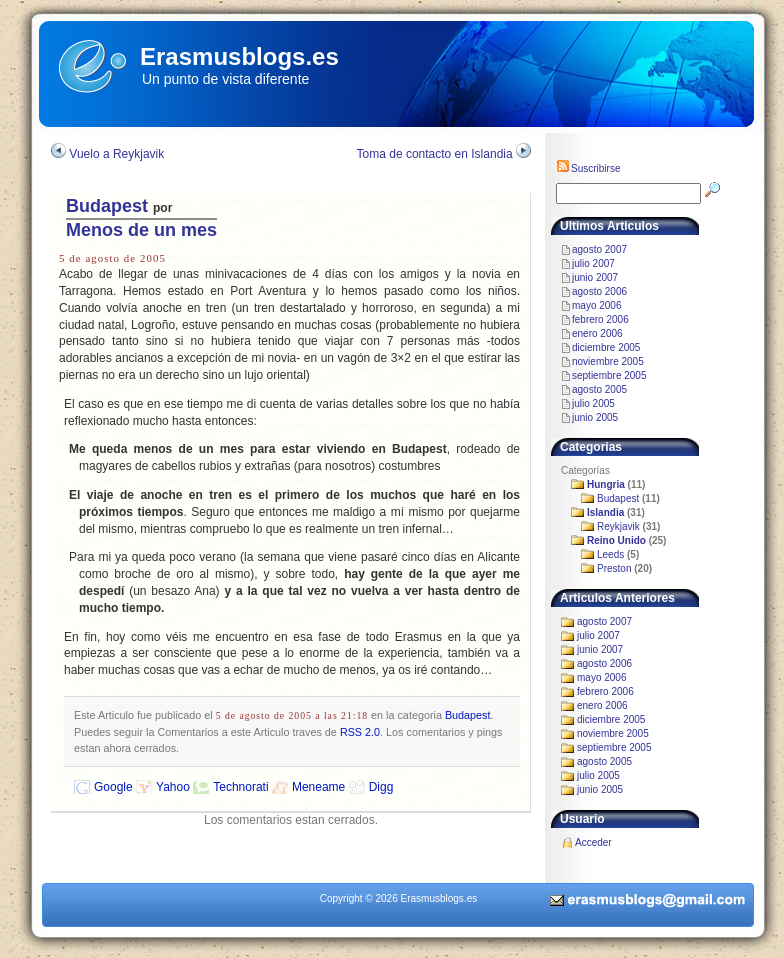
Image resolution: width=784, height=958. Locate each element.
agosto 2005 (599, 389)
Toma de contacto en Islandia (435, 154)
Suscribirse (588, 168)
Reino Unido (616, 540)
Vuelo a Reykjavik (116, 154)
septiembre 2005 (609, 375)
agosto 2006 (599, 291)
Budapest (107, 206)
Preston (614, 568)
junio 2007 (595, 277)
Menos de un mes (141, 230)
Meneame (318, 787)
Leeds (610, 554)
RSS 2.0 (360, 732)
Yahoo (173, 787)
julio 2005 (593, 403)
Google (113, 787)
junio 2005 (595, 417)
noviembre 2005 (608, 361)
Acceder (593, 842)
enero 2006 (597, 333)
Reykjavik (618, 526)
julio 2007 (593, 263)
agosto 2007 (599, 249)
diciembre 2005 (606, 347)
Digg (381, 787)
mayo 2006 (596, 305)
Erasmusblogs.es (239, 56)
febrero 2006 (600, 319)
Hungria (606, 484)
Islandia (605, 512)
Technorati (240, 787)
